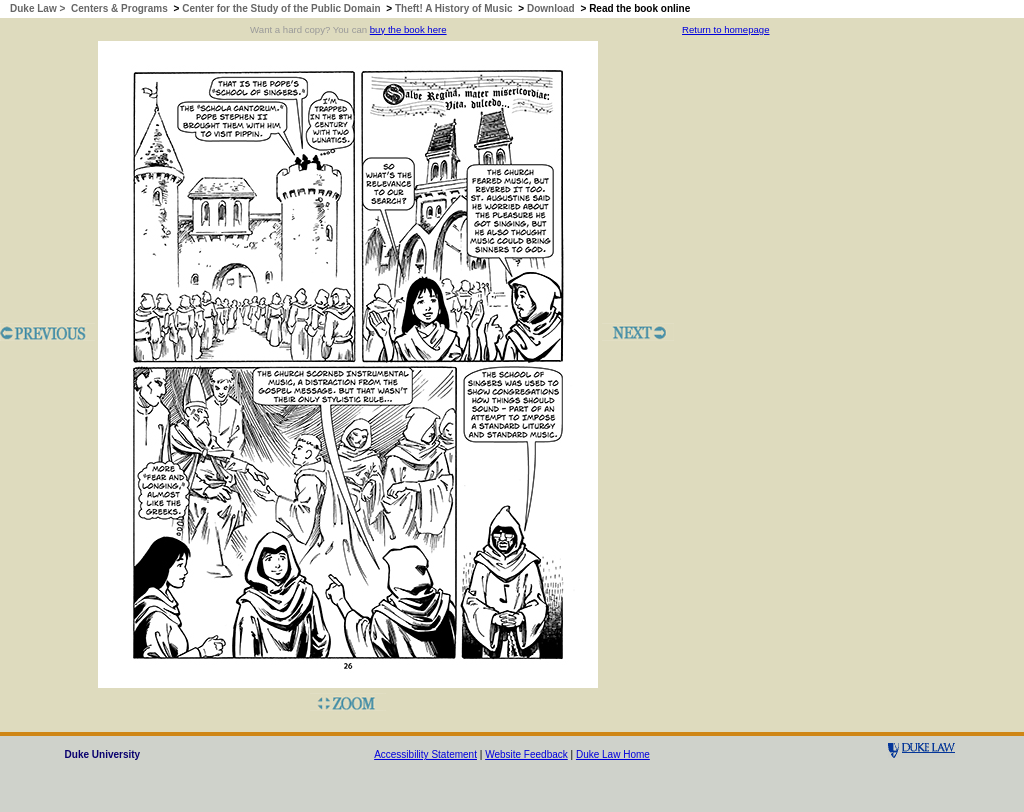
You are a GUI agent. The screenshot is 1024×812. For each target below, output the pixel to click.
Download (551, 8)
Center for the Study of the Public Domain (281, 8)
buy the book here (408, 29)
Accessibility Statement (425, 754)
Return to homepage (725, 29)
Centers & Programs (119, 8)
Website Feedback (526, 754)
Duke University (103, 754)
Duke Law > (39, 8)
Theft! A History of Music (454, 8)
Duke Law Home (613, 754)
